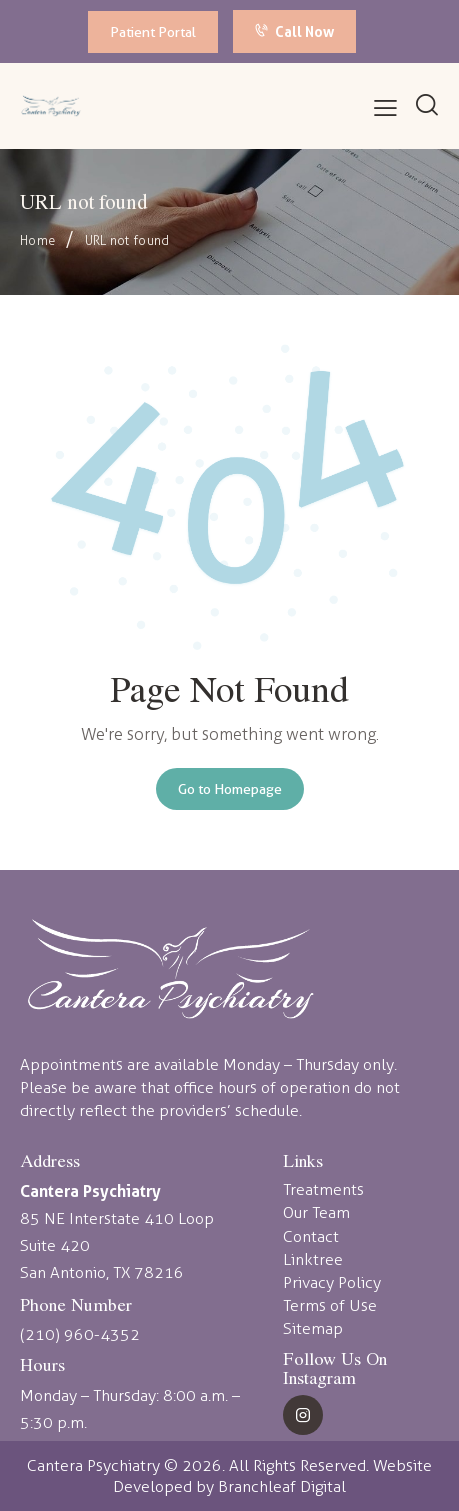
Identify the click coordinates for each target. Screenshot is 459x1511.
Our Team (316, 1212)
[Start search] (427, 104)
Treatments (323, 1189)
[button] (385, 108)
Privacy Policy (332, 1282)
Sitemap (313, 1328)
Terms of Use (330, 1305)
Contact (311, 1236)
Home (37, 240)
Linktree (313, 1259)
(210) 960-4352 (80, 1334)
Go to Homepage (230, 789)
